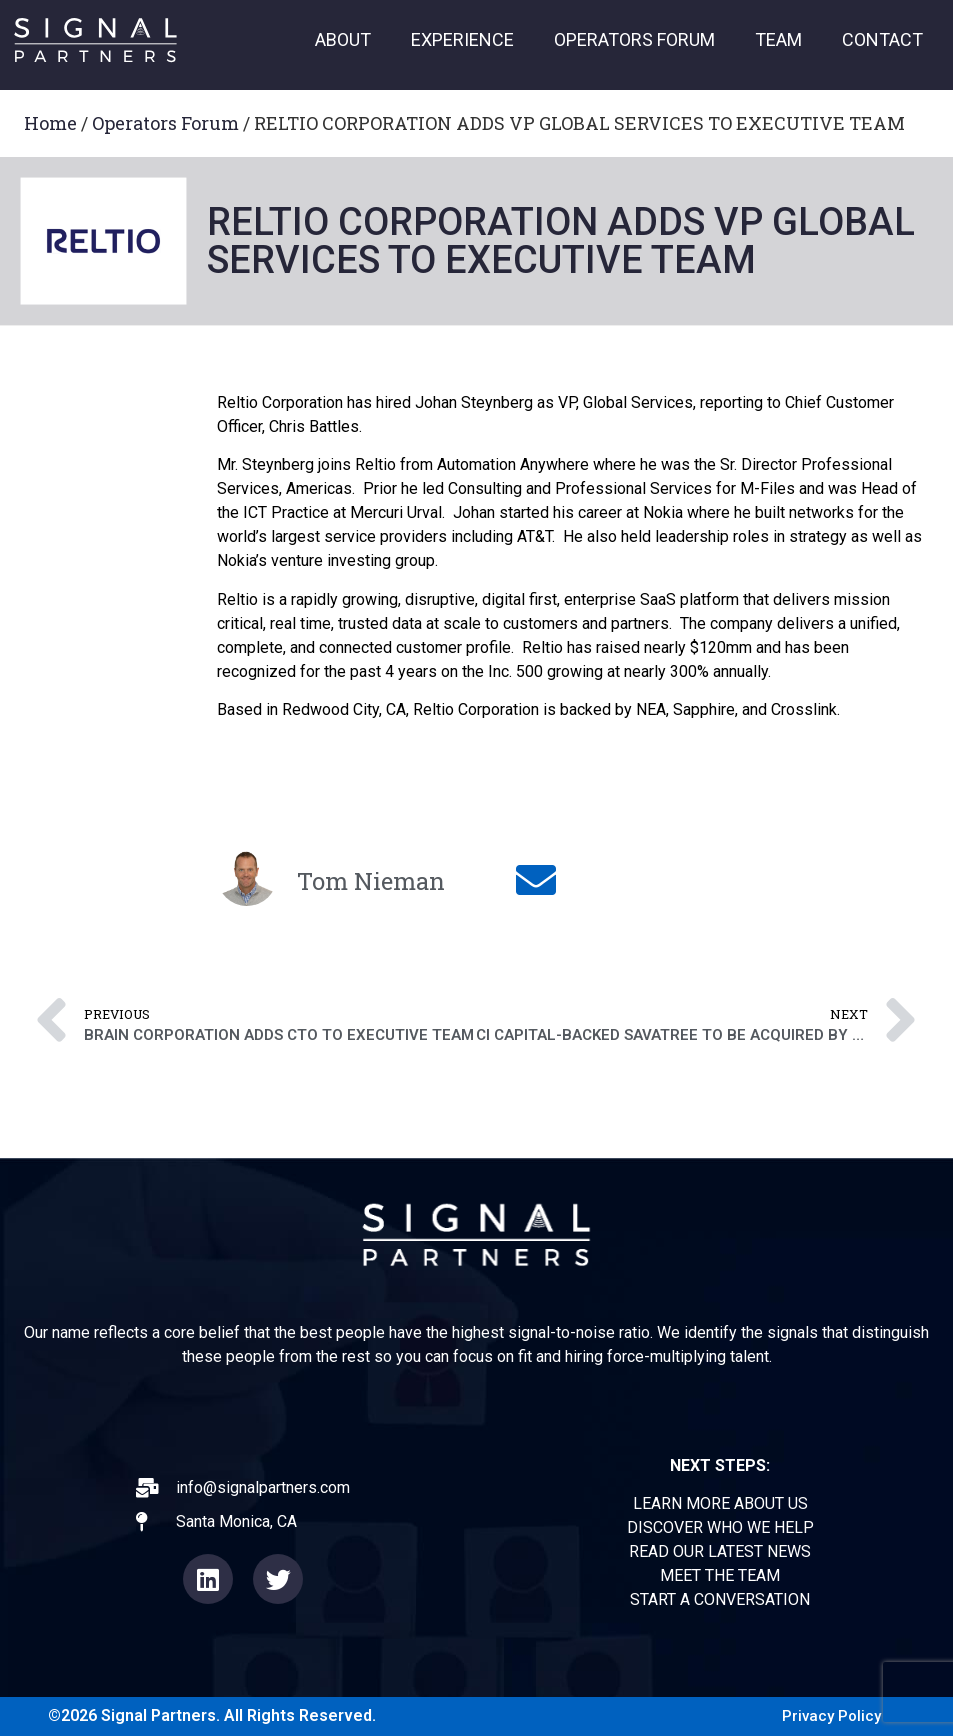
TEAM (778, 39)
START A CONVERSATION (720, 1599)
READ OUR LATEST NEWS (720, 1551)
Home (50, 123)
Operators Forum (165, 123)
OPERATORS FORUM (634, 39)
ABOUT (343, 39)
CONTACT (882, 39)
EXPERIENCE (462, 39)
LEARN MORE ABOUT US (720, 1503)
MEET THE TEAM (720, 1575)
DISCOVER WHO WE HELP (720, 1527)
